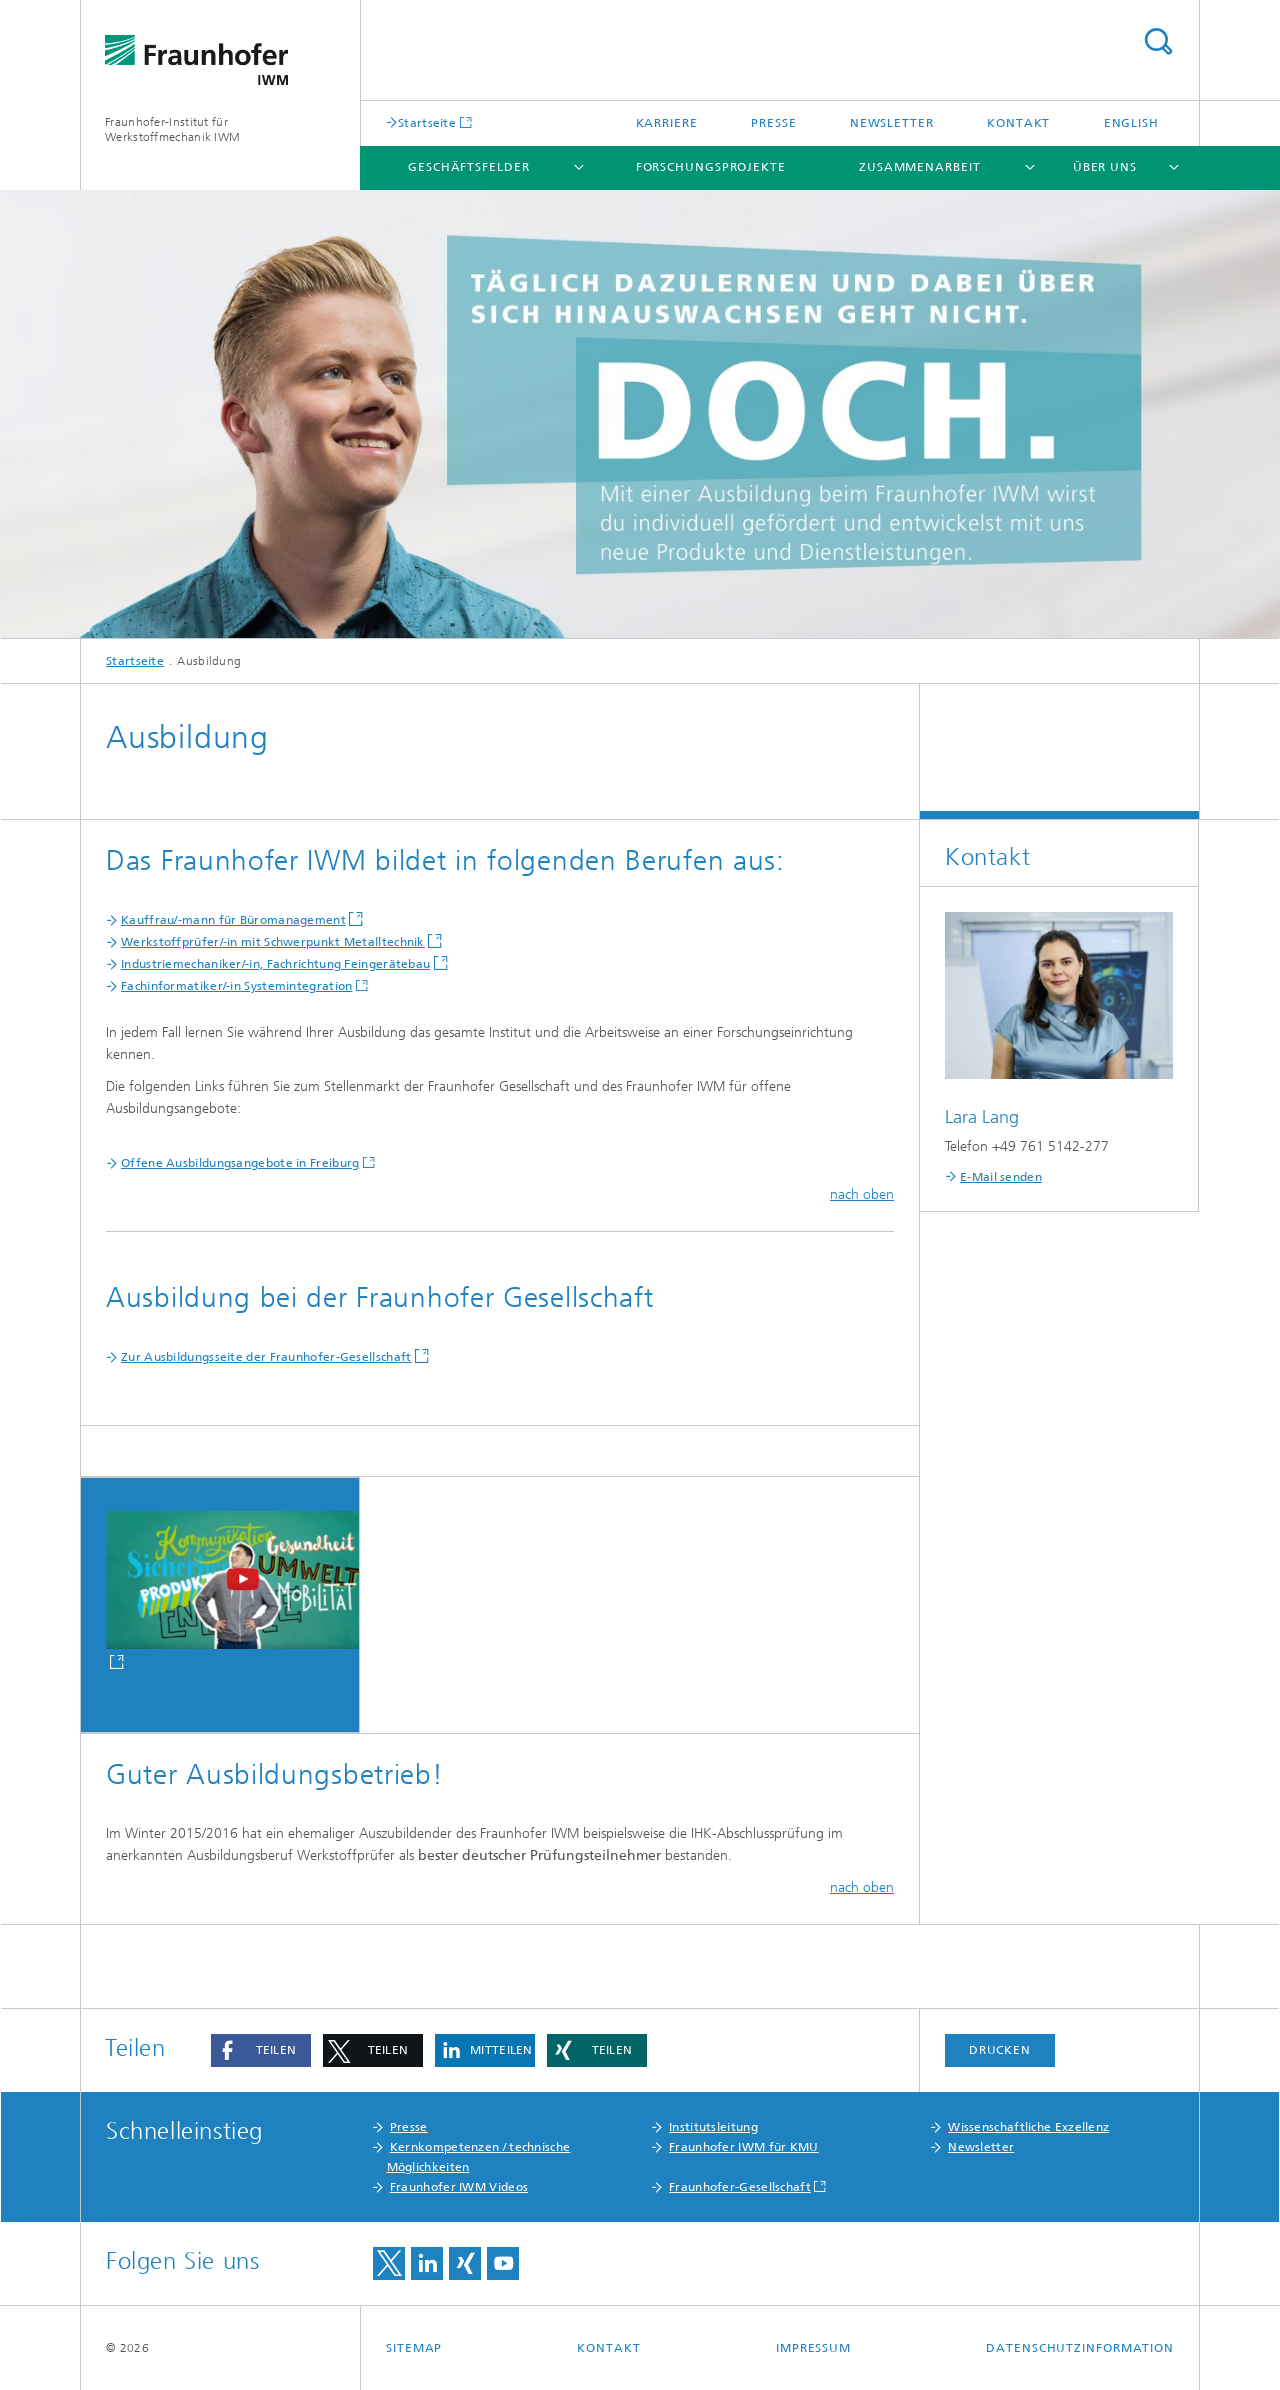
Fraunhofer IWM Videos (459, 2187)
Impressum (813, 2348)
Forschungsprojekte (711, 167)
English (1131, 123)
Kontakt (1018, 123)
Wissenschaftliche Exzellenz (1028, 2127)
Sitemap (414, 2348)
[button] (261, 2050)
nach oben (862, 1194)
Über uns (1105, 167)
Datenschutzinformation (1080, 2348)
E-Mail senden (1001, 1177)
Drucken (1000, 2050)
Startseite (427, 122)
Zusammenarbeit (920, 167)
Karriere (667, 123)
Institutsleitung (713, 2127)
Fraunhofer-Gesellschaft (740, 2187)
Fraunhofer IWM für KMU (744, 2147)
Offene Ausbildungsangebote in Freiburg (240, 1163)
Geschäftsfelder (469, 167)
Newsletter (892, 123)
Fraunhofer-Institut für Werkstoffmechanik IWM (172, 129)
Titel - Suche (1158, 41)
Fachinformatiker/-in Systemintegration (236, 986)
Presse (773, 123)
